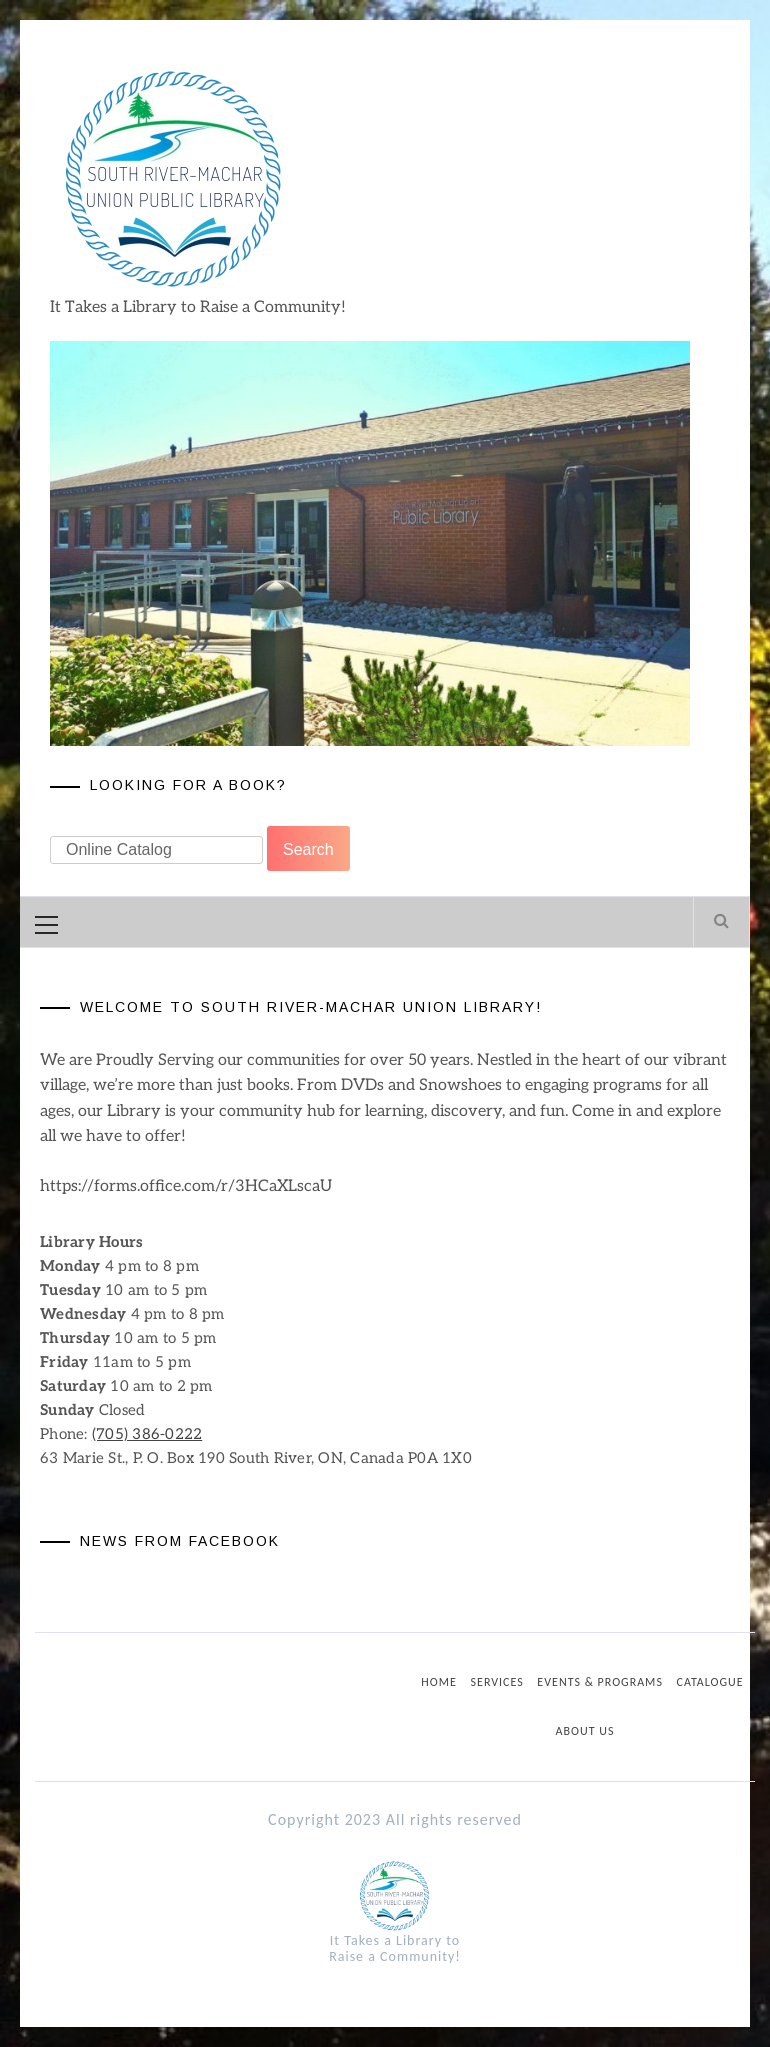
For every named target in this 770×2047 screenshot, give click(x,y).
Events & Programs (600, 1682)
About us (585, 1731)
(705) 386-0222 (147, 1434)
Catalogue (710, 1682)
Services (497, 1682)
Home (439, 1682)
